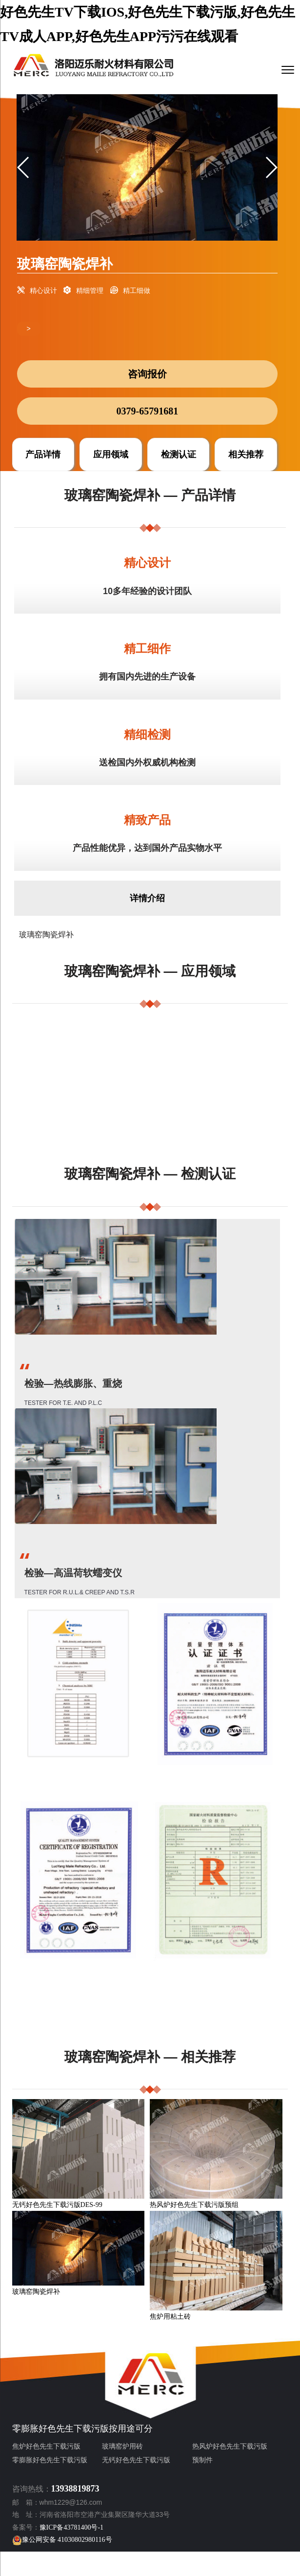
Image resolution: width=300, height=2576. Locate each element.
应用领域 (110, 454)
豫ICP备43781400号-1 (71, 2527)
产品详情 (42, 454)
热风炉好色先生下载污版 (229, 2446)
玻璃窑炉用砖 (122, 2446)
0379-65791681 (148, 411)
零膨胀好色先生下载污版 (60, 2428)
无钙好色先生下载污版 (136, 2460)
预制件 (202, 2460)
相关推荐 (245, 454)
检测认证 (178, 454)
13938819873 (75, 2489)
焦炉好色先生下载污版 (46, 2446)
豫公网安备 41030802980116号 (62, 2539)
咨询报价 (147, 374)
